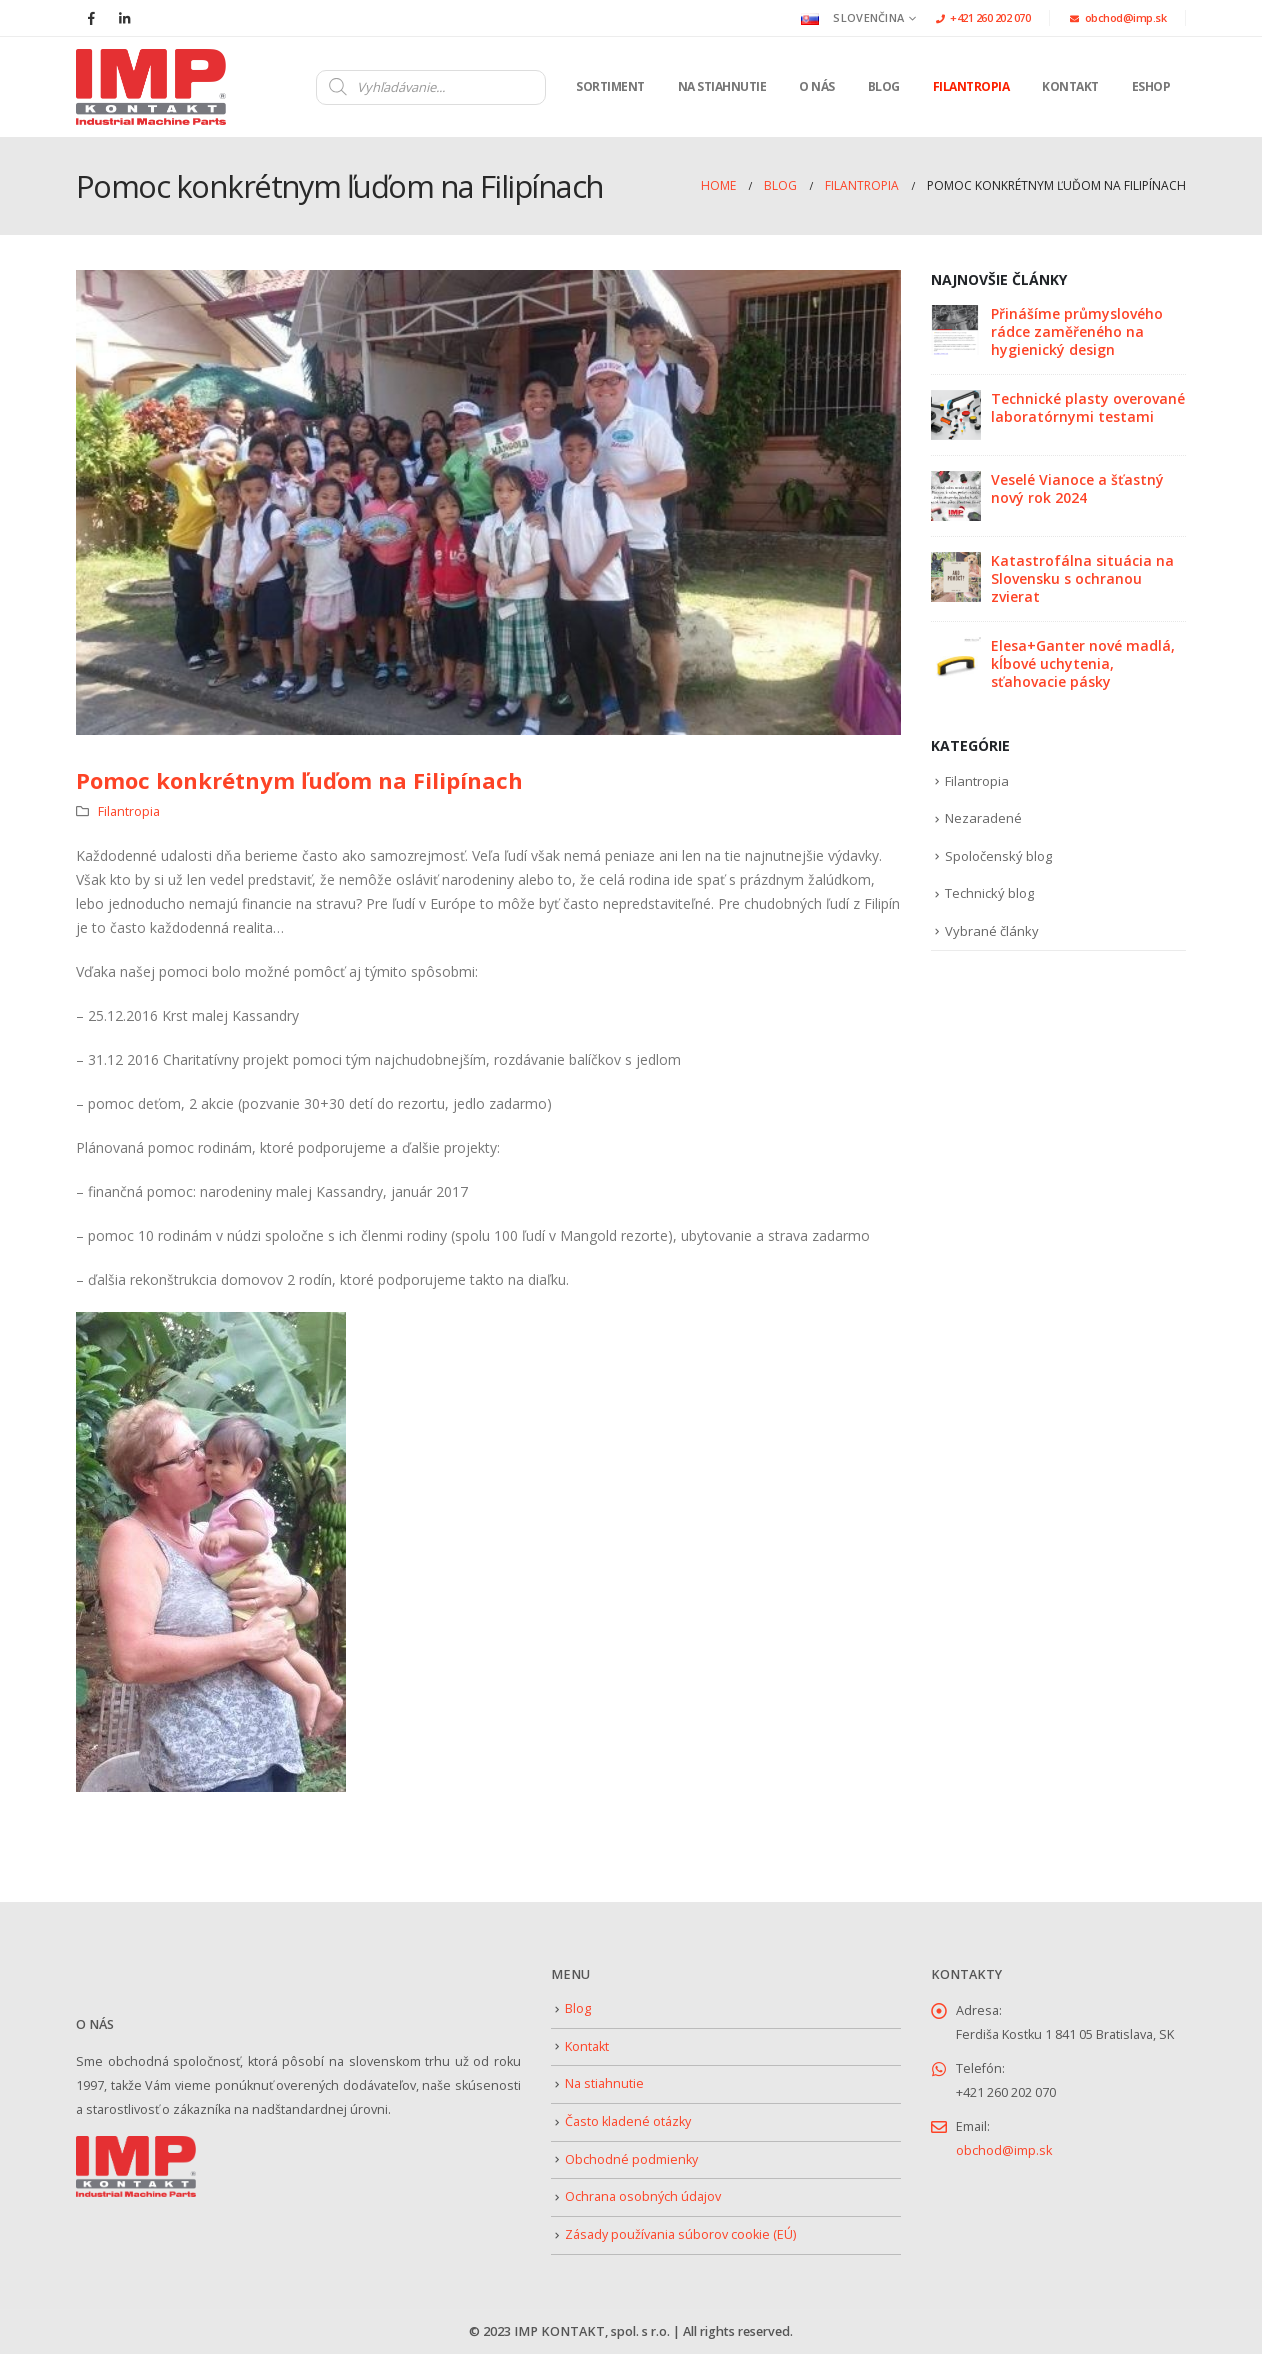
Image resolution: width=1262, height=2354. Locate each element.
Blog (884, 86)
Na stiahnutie (722, 86)
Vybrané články (992, 931)
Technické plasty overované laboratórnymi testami (1088, 407)
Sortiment (610, 86)
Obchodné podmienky (631, 2159)
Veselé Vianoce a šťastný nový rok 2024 (1077, 488)
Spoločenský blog (998, 856)
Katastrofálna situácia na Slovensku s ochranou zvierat (1082, 578)
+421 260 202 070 (983, 17)
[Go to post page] (956, 328)
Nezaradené (983, 818)
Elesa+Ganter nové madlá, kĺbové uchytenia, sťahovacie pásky (1083, 663)
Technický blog (989, 893)
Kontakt (1070, 86)
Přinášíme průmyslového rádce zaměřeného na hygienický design (1077, 331)
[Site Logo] (151, 87)
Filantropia (971, 86)
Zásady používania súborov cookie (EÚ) (680, 2234)
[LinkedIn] (124, 18)
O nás (817, 86)
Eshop (1151, 86)
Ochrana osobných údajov (643, 2196)
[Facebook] (91, 18)
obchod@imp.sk (1118, 17)
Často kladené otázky (628, 2121)
